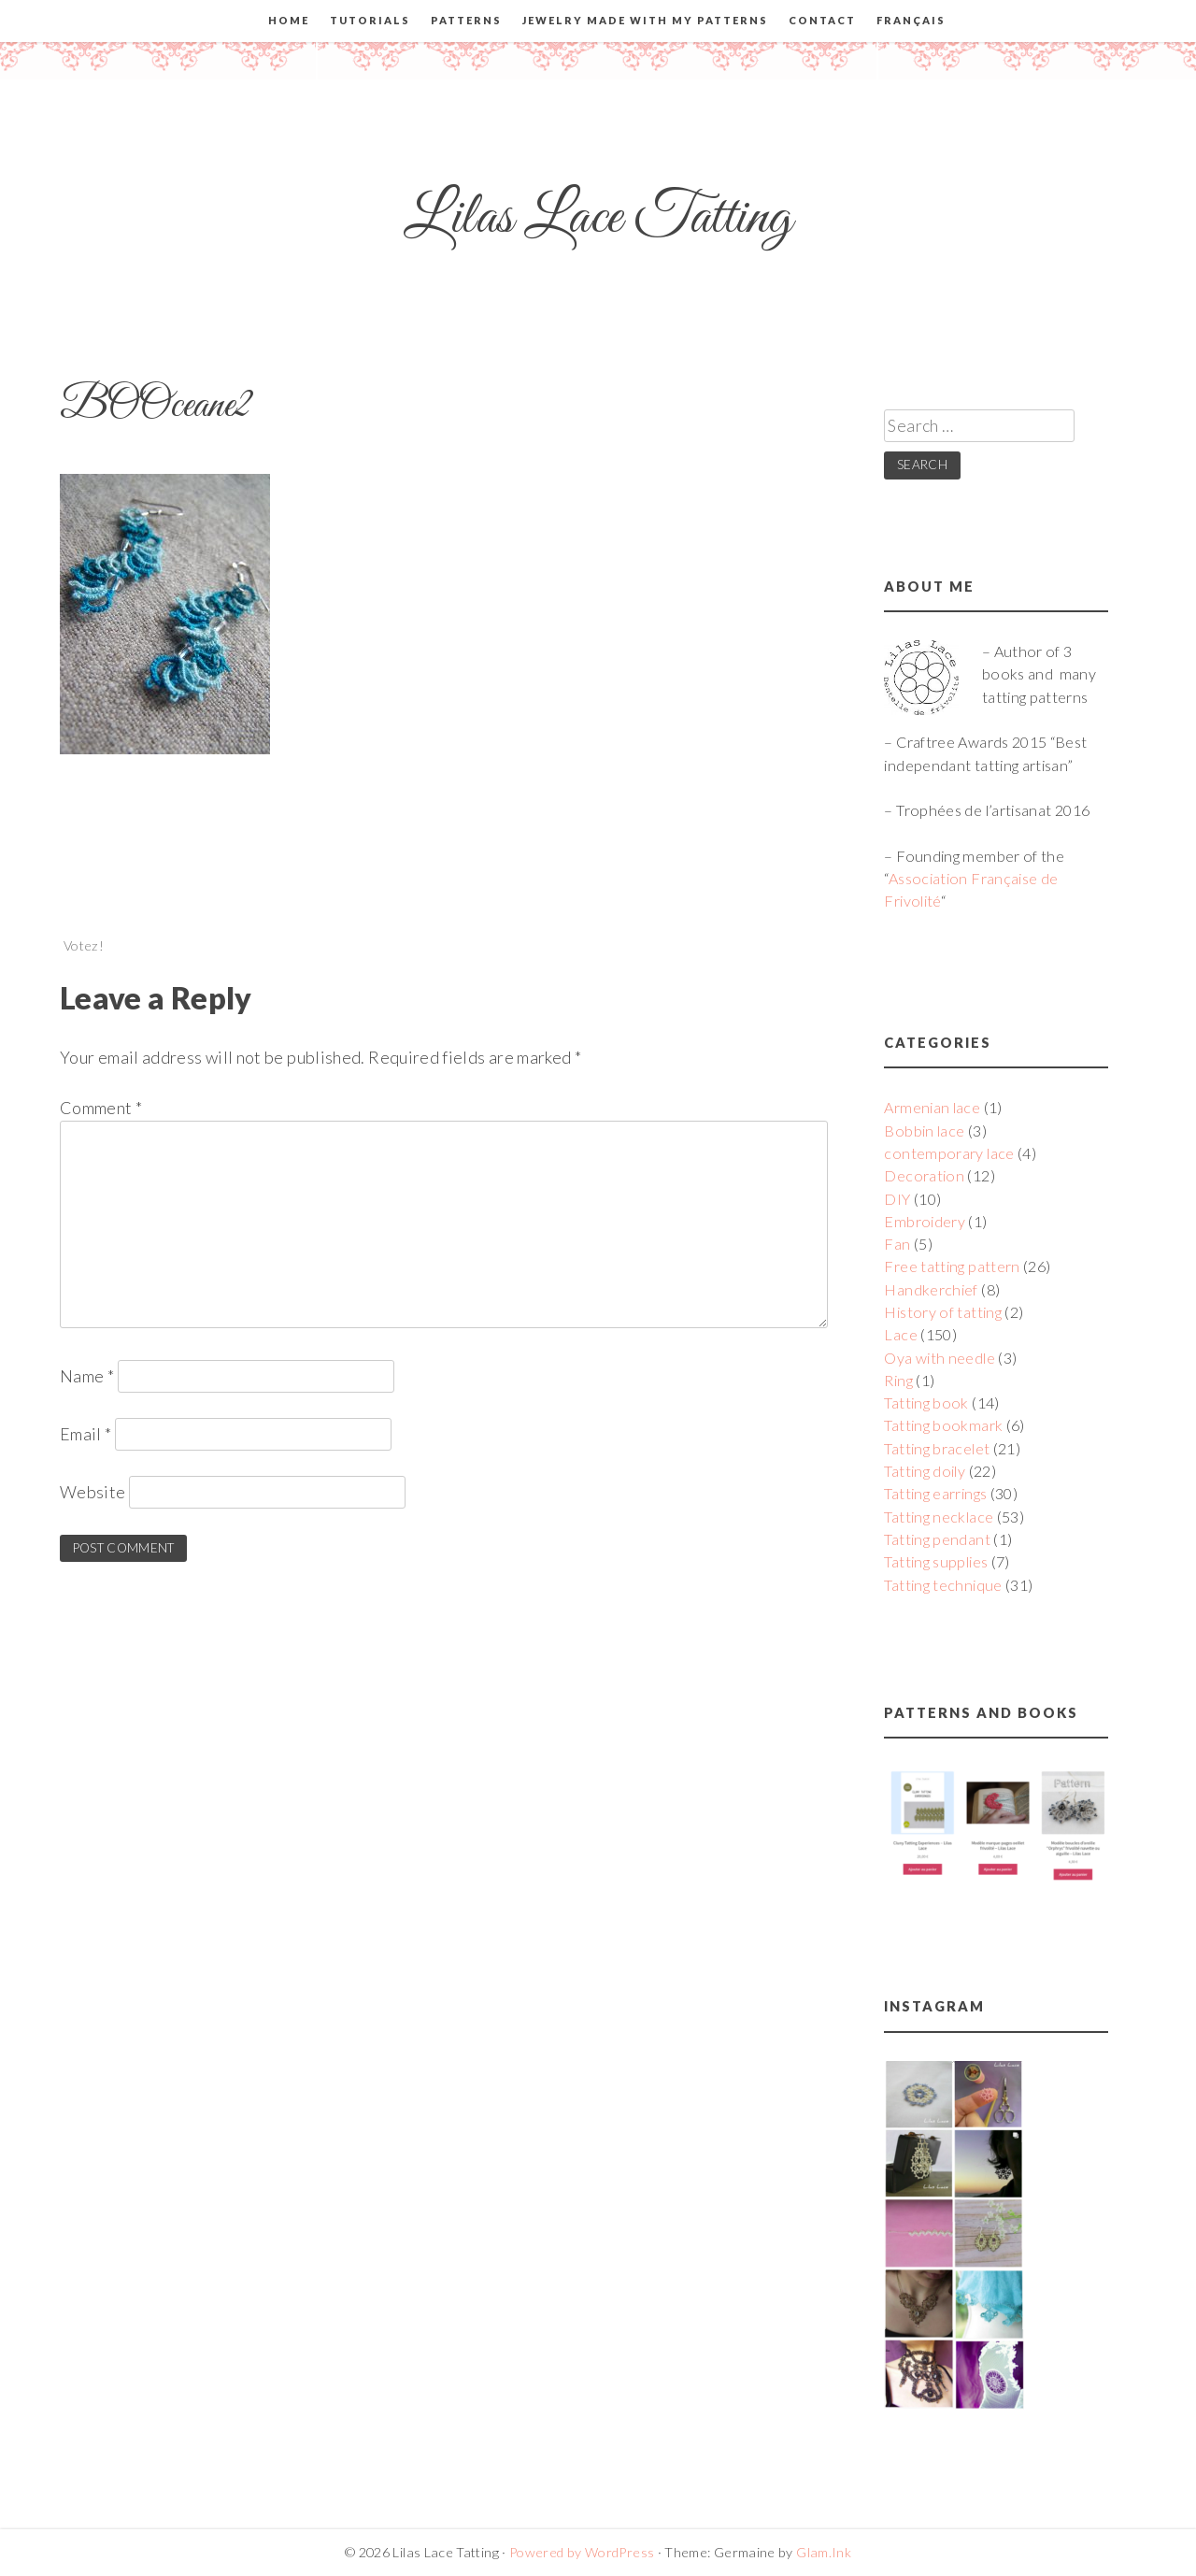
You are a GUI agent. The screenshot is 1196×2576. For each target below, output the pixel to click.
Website (93, 1491)
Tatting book (926, 1402)
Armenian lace (932, 1107)
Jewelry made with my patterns (645, 20)
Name (87, 1376)
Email (86, 1434)
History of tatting (942, 1312)
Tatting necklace (938, 1516)
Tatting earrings (935, 1493)
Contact (822, 20)
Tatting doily (924, 1471)
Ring (898, 1380)
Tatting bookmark (943, 1425)
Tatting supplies (936, 1561)
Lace (900, 1334)
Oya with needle (939, 1358)
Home (288, 20)
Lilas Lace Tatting (598, 218)
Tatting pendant (937, 1539)
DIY (897, 1199)
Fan (897, 1243)
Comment (101, 1107)
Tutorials (370, 20)
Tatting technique (943, 1585)
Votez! (84, 945)
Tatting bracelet (937, 1448)
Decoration (924, 1175)
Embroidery (924, 1221)
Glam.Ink (823, 2552)
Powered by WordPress (581, 2552)
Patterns (466, 20)
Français (911, 20)
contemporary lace (949, 1153)
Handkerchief (930, 1289)
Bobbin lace (924, 1130)
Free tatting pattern (951, 1266)
